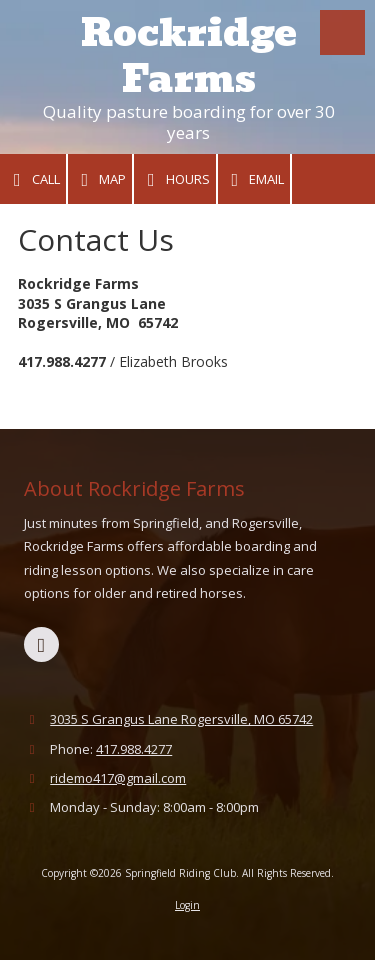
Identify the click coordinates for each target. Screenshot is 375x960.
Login (187, 905)
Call (33, 179)
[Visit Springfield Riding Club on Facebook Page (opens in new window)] (41, 644)
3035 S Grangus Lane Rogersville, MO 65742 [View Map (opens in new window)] (181, 719)
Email (254, 179)
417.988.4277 (134, 749)
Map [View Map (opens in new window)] (100, 179)
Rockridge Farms (189, 56)
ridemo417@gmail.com (118, 778)
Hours (175, 179)
